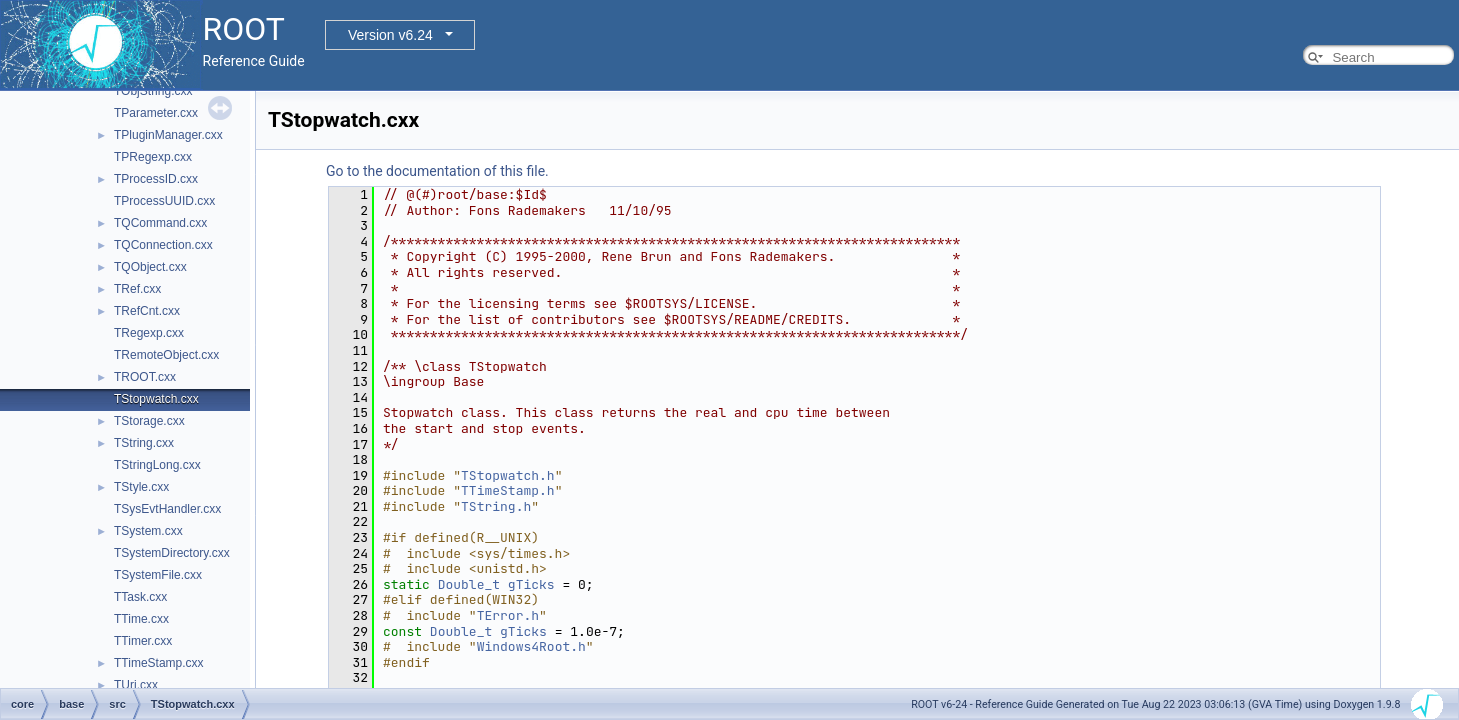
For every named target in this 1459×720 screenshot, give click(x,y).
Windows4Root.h (531, 646)
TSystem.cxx (148, 531)
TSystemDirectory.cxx (172, 553)
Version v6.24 (390, 35)
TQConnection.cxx (163, 245)
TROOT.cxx (145, 377)
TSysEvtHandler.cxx (167, 509)
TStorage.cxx (149, 421)
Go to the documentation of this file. (437, 171)
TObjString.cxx (153, 91)
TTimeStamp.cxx (159, 663)
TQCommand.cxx (160, 223)
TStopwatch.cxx (156, 399)
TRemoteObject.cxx (166, 355)
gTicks (531, 584)
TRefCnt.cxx (147, 311)
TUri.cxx (136, 685)
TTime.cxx (141, 619)
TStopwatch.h (508, 475)
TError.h (508, 615)
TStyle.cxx (141, 487)
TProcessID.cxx (156, 179)
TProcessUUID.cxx (164, 201)
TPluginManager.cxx (168, 135)
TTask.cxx (140, 597)
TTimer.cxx (143, 641)
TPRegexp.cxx (153, 157)
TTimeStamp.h (508, 490)
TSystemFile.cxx (158, 575)
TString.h (496, 506)
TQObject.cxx (150, 267)
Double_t (469, 584)
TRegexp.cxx (149, 333)
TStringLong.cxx (157, 465)
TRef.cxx (137, 289)
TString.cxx (144, 443)
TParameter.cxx (156, 113)
